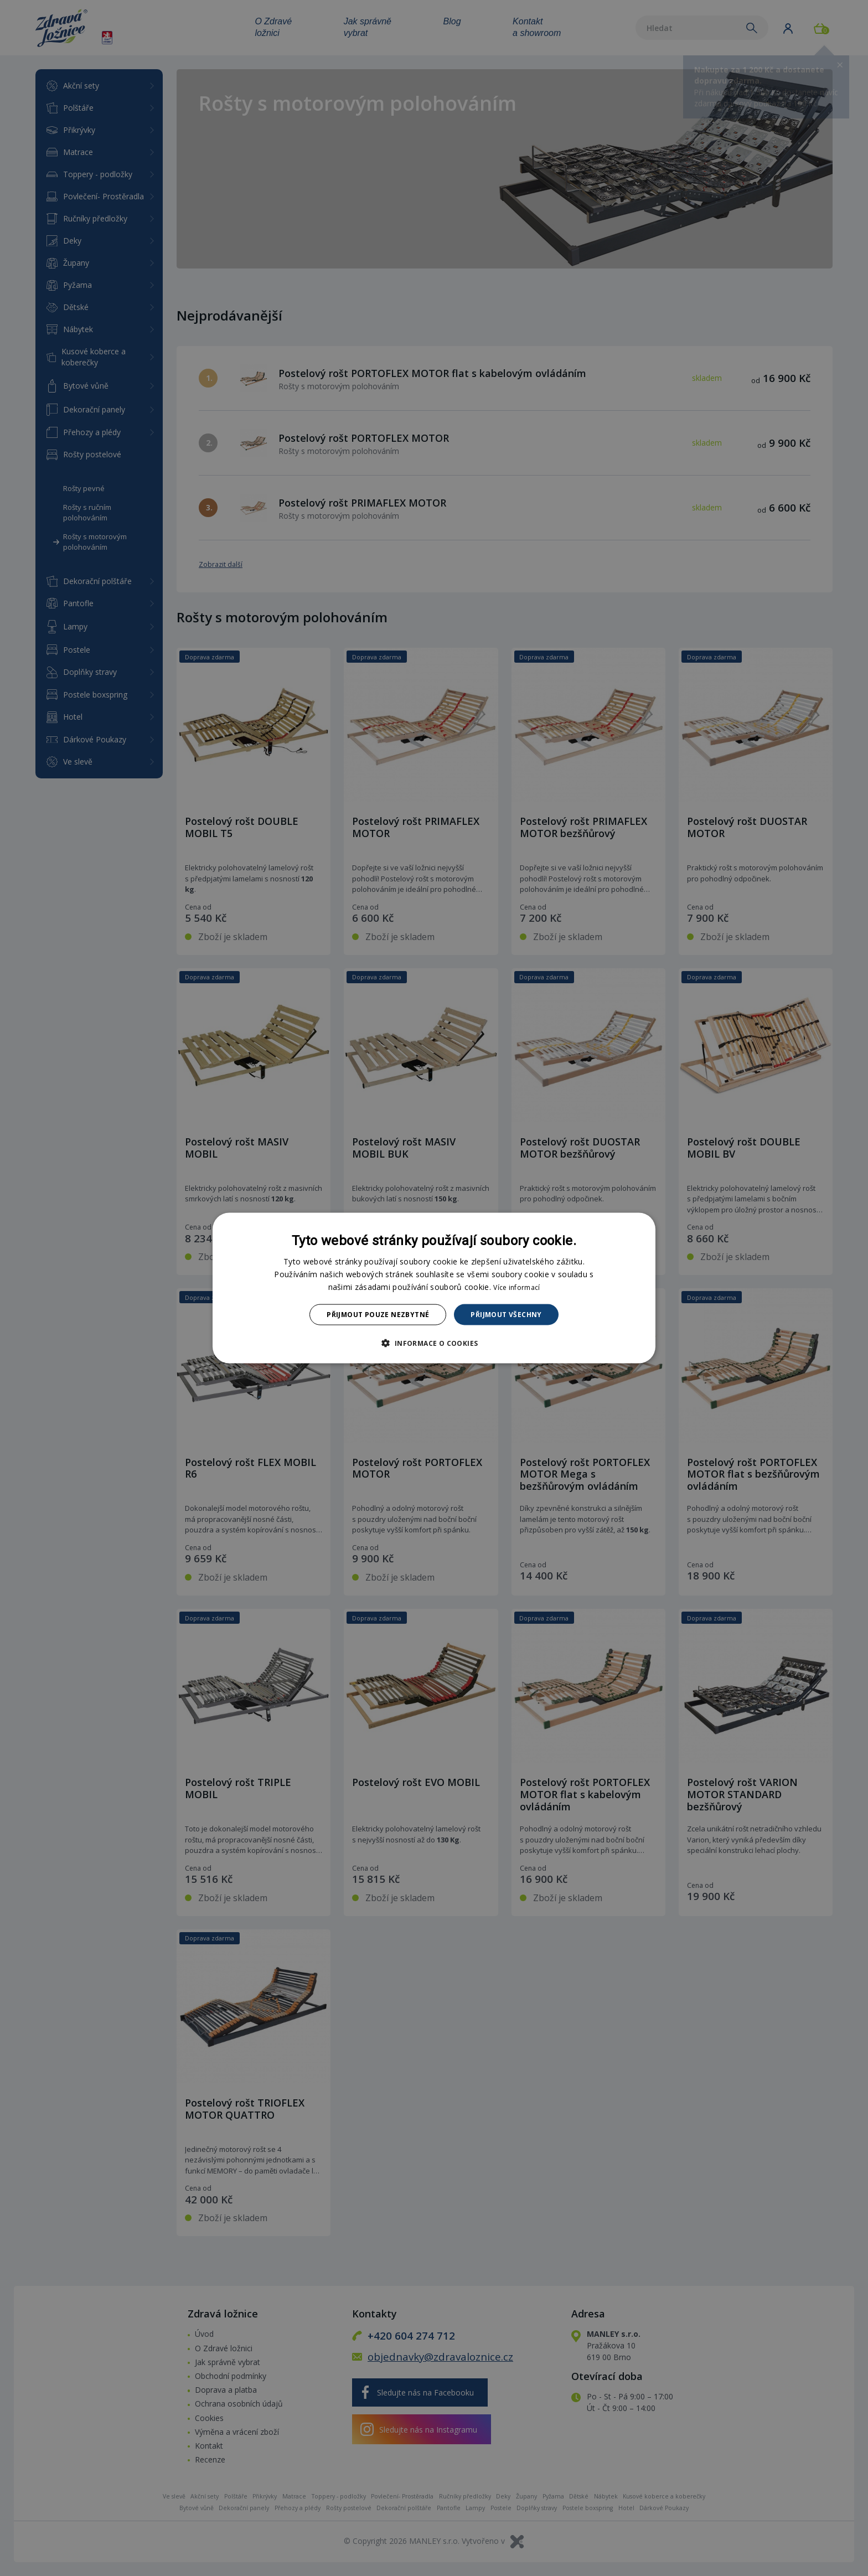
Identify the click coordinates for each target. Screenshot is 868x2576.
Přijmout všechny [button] (506, 1314)
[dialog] (434, 1288)
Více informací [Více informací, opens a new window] (516, 1287)
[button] (434, 1343)
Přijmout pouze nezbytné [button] (378, 1314)
